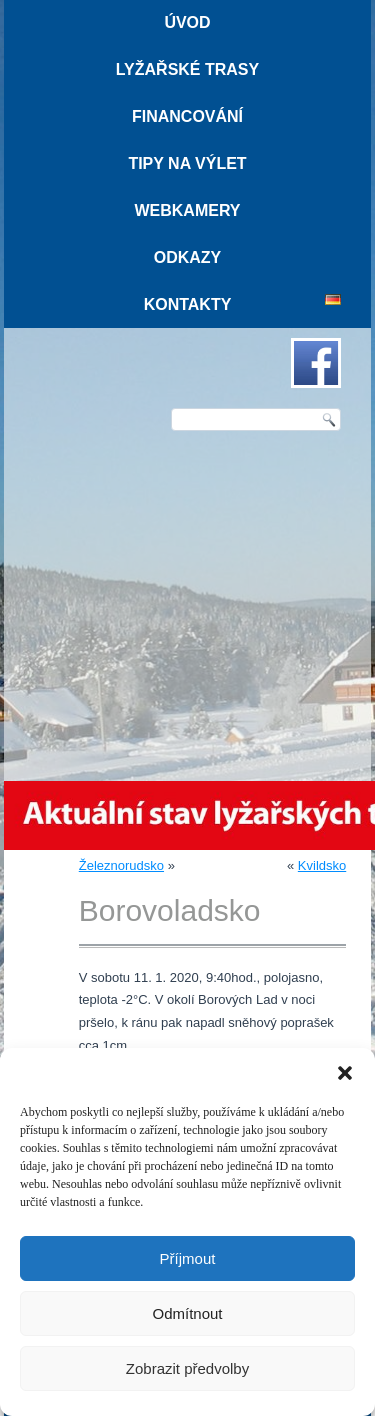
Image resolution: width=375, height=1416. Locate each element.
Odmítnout (187, 1313)
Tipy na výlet (187, 163)
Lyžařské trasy (187, 69)
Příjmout (188, 1258)
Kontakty (188, 304)
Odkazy (188, 257)
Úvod (187, 22)
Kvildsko (322, 865)
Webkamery (187, 210)
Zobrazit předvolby (187, 1368)
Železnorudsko (121, 865)
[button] (345, 1073)
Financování (187, 116)
